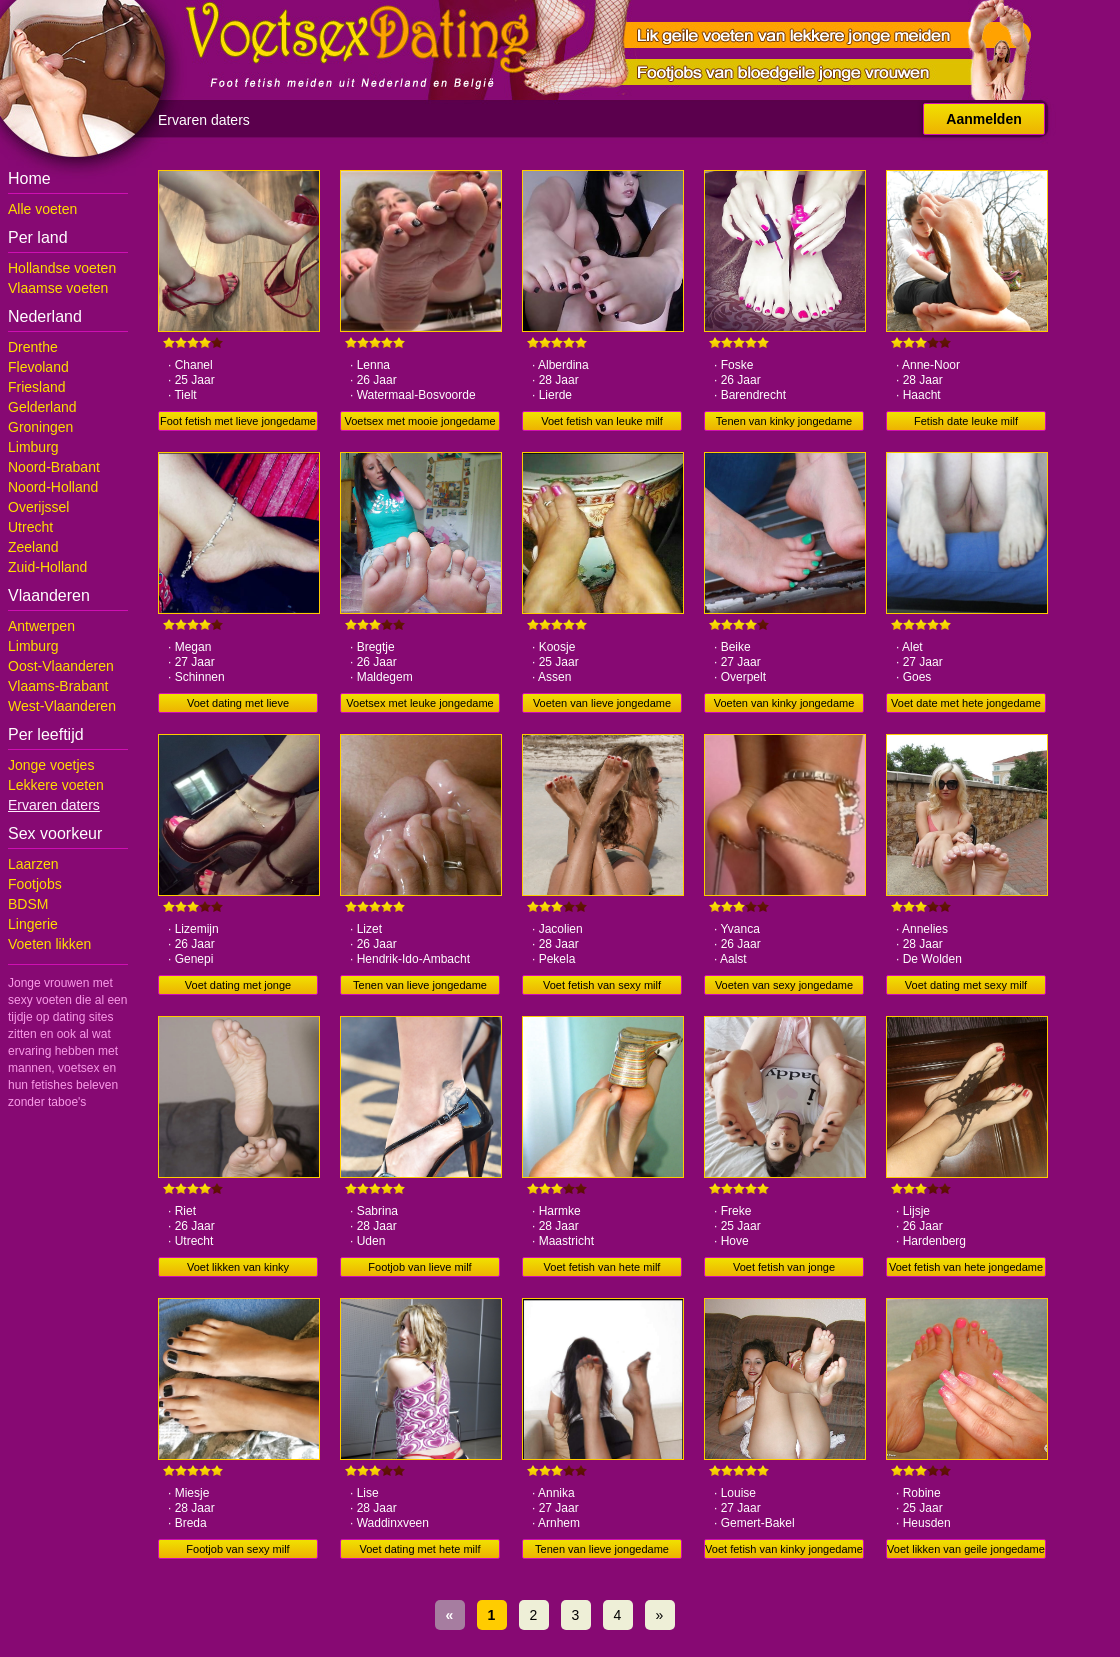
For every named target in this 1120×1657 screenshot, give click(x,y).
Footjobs (35, 884)
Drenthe (33, 347)
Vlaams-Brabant (58, 686)
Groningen (40, 427)
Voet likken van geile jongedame (966, 1549)
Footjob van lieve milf (419, 1267)
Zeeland (33, 547)
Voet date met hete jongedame (966, 703)
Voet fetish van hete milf (602, 1267)
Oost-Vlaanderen (61, 666)
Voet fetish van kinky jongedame (784, 1549)
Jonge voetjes (51, 765)
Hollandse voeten (62, 268)
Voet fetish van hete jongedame (966, 1267)
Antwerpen (41, 626)
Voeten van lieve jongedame (602, 703)
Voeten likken (49, 944)
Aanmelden (983, 119)
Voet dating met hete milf (419, 1549)
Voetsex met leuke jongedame (419, 703)
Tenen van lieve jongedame (420, 985)
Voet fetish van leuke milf (602, 421)
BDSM (28, 904)
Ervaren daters (54, 805)
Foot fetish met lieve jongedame (238, 421)
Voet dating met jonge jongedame (238, 987)
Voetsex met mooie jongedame (419, 421)
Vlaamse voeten (58, 288)
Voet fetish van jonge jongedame (784, 1269)
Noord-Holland (53, 487)
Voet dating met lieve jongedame (238, 705)
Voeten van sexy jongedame (784, 985)
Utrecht (30, 527)
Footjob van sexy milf (237, 1549)
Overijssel (38, 507)
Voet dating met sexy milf (966, 985)
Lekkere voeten (56, 785)
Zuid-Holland (47, 567)
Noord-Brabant (54, 467)
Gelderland (42, 407)
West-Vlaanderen (62, 706)
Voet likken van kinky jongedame (238, 1269)
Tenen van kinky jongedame (784, 421)
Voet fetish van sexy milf (602, 985)
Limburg (33, 447)
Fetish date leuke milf (966, 421)
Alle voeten (42, 209)
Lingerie (33, 924)
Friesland (37, 387)
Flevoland (38, 367)
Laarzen (33, 864)
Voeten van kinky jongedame (784, 703)
